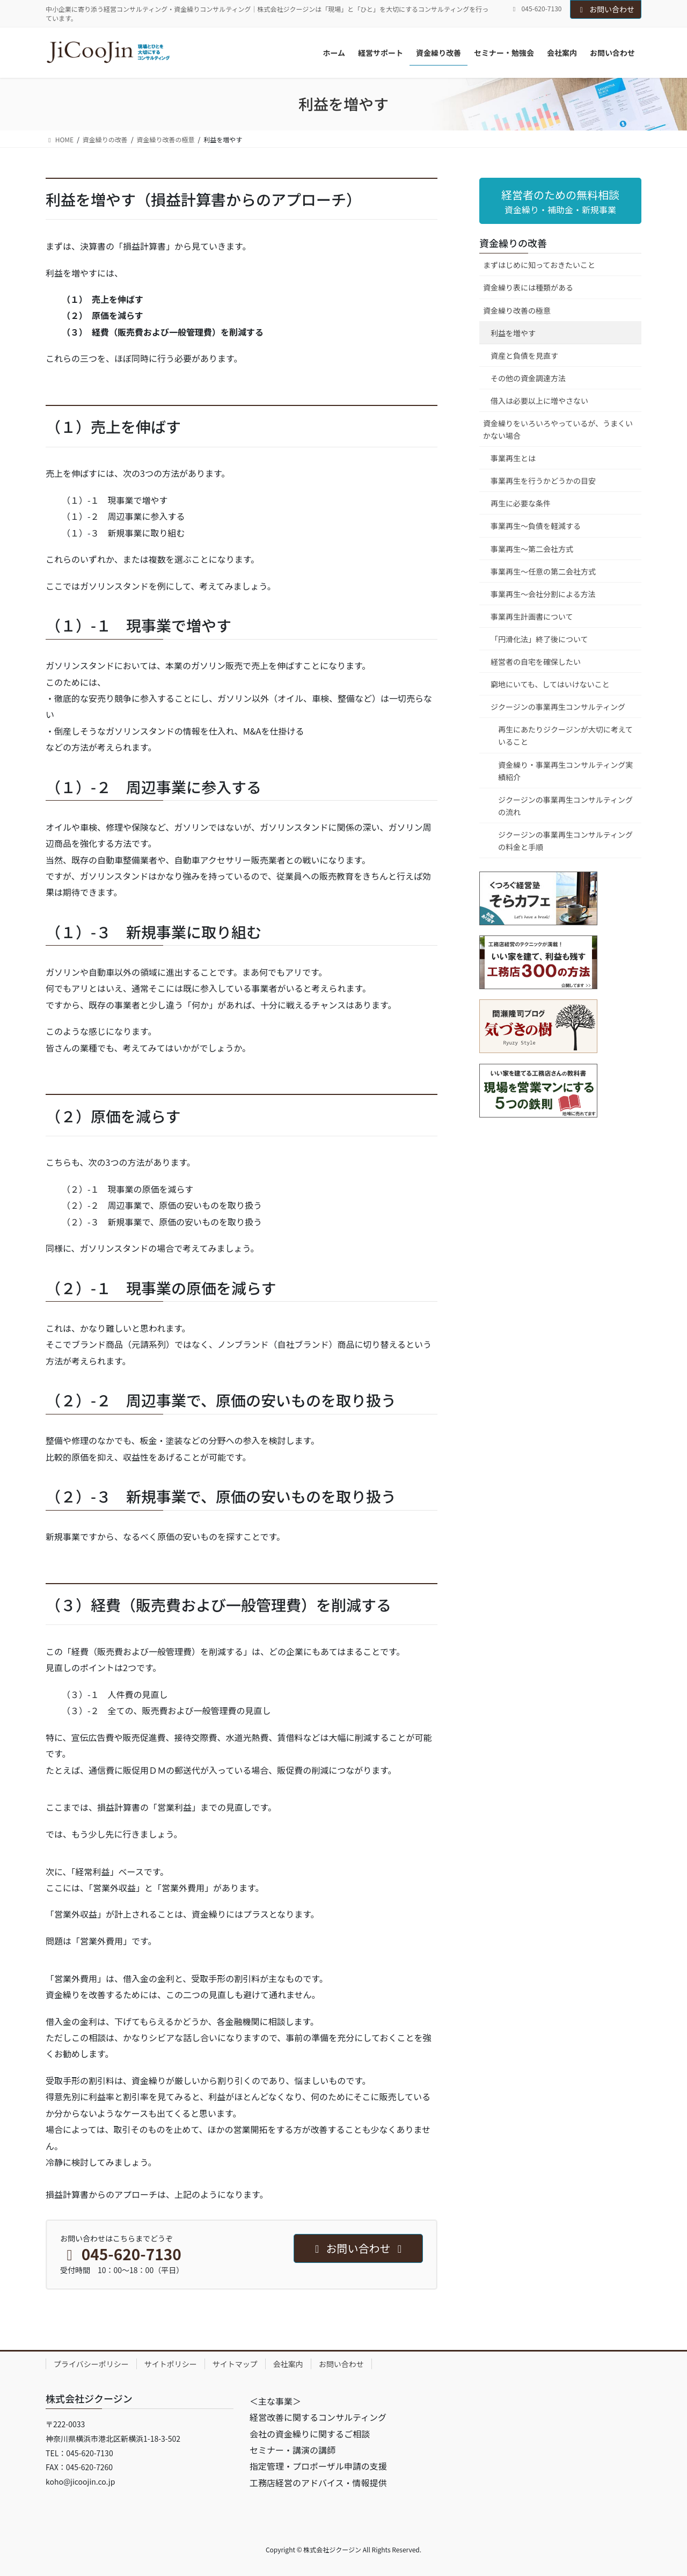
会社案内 (288, 2364)
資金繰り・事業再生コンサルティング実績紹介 (565, 770)
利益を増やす (513, 333)
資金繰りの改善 (513, 243)
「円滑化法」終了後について (539, 639)
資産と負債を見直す (524, 355)
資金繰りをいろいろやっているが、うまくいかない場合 (558, 429)
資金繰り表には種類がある (528, 287)
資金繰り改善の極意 (517, 310)
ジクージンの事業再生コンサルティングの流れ (565, 805)
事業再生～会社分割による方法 (543, 594)
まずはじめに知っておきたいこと (539, 264)
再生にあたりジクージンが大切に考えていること (565, 735)
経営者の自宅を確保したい (536, 661)
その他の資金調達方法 (528, 378)
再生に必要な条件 (521, 503)
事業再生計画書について (532, 616)
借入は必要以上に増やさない (539, 400)
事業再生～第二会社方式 (532, 548)
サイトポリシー (170, 2364)
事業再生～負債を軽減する (536, 525)
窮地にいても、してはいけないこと (550, 684)
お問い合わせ (606, 9)
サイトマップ (235, 2364)
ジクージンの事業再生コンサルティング (558, 706)
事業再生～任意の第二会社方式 (543, 571)
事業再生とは (513, 458)
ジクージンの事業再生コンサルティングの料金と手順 (565, 840)
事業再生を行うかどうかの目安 (543, 480)
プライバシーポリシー (91, 2364)
